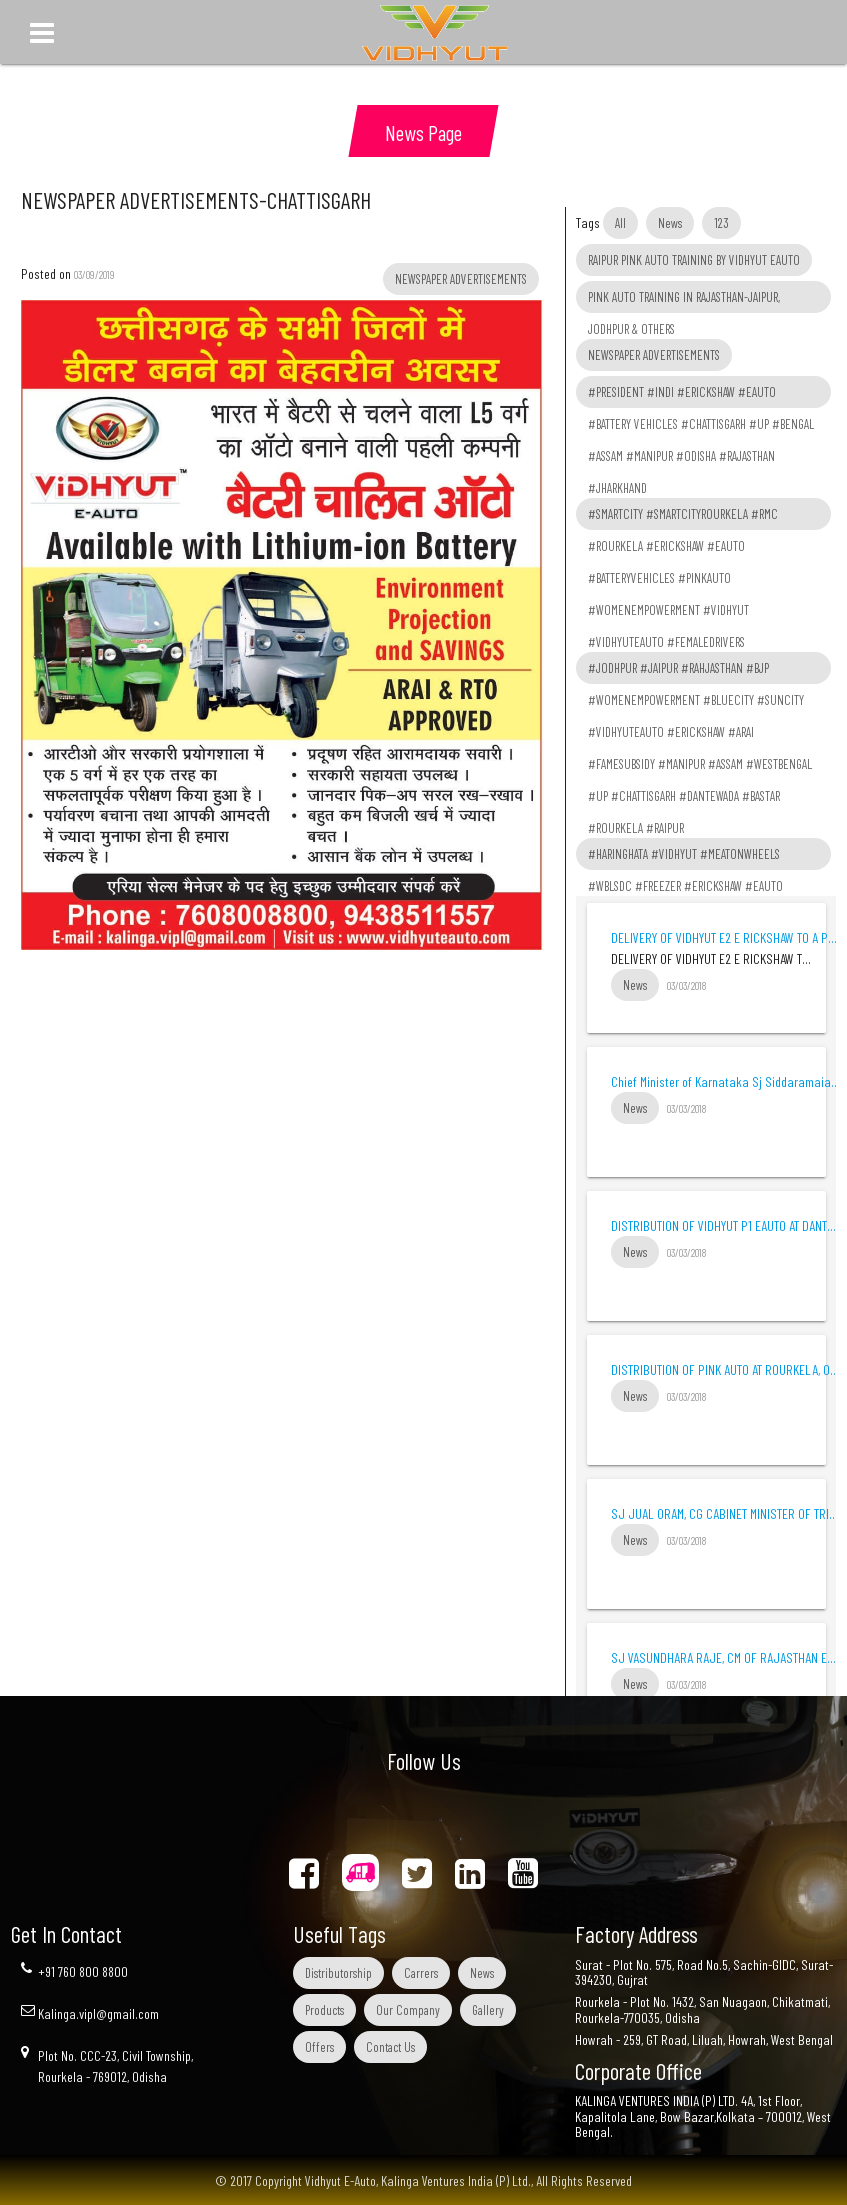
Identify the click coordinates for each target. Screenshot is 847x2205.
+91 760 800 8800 (83, 1971)
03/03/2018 (686, 985)
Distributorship (338, 1973)
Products (324, 2010)
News (670, 223)
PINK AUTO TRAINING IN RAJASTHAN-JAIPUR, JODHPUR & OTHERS (684, 301)
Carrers (421, 1973)
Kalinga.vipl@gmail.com (98, 2013)
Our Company (408, 2010)
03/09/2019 (94, 274)
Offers (319, 2047)
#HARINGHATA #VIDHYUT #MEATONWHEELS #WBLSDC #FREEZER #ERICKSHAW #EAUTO (685, 858)
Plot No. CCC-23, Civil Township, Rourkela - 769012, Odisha (115, 2066)
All (620, 223)
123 (721, 223)
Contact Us (390, 2047)
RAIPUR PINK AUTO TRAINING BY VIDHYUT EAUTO (694, 260)
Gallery (488, 2010)
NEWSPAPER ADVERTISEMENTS (654, 355)
